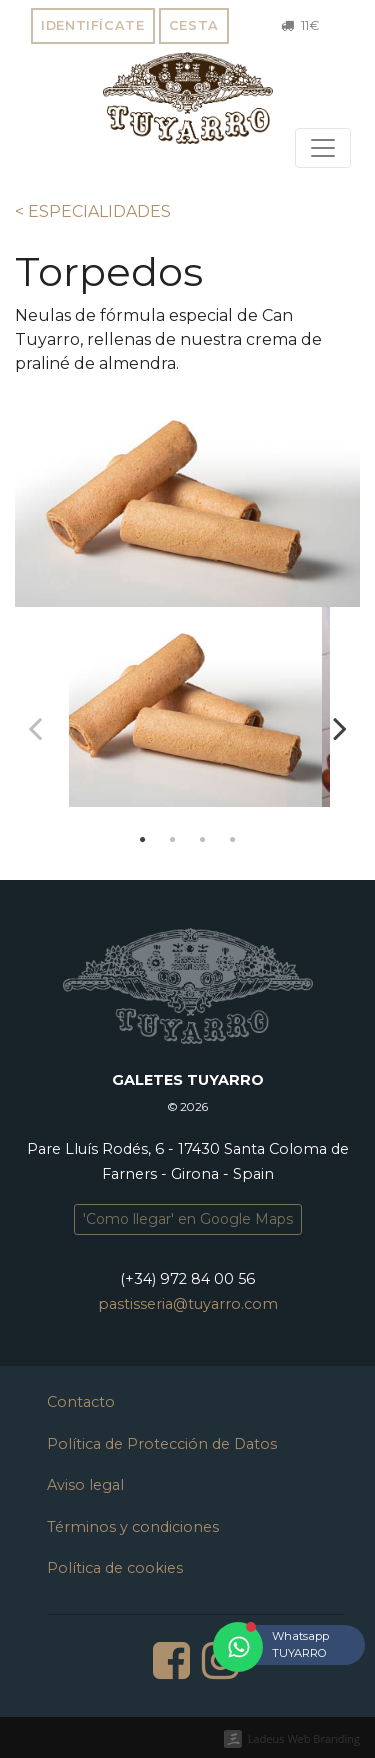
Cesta (194, 25)
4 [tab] (233, 840)
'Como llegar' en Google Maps (188, 1219)
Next (340, 728)
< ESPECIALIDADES (93, 211)
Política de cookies (115, 1568)
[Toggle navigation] (323, 148)
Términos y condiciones (133, 1527)
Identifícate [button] (93, 25)
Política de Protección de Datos (162, 1444)
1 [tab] (143, 840)
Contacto (81, 1402)
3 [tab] (203, 840)
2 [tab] (173, 840)
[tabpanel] (187, 715)
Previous (35, 728)
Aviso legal (85, 1485)
